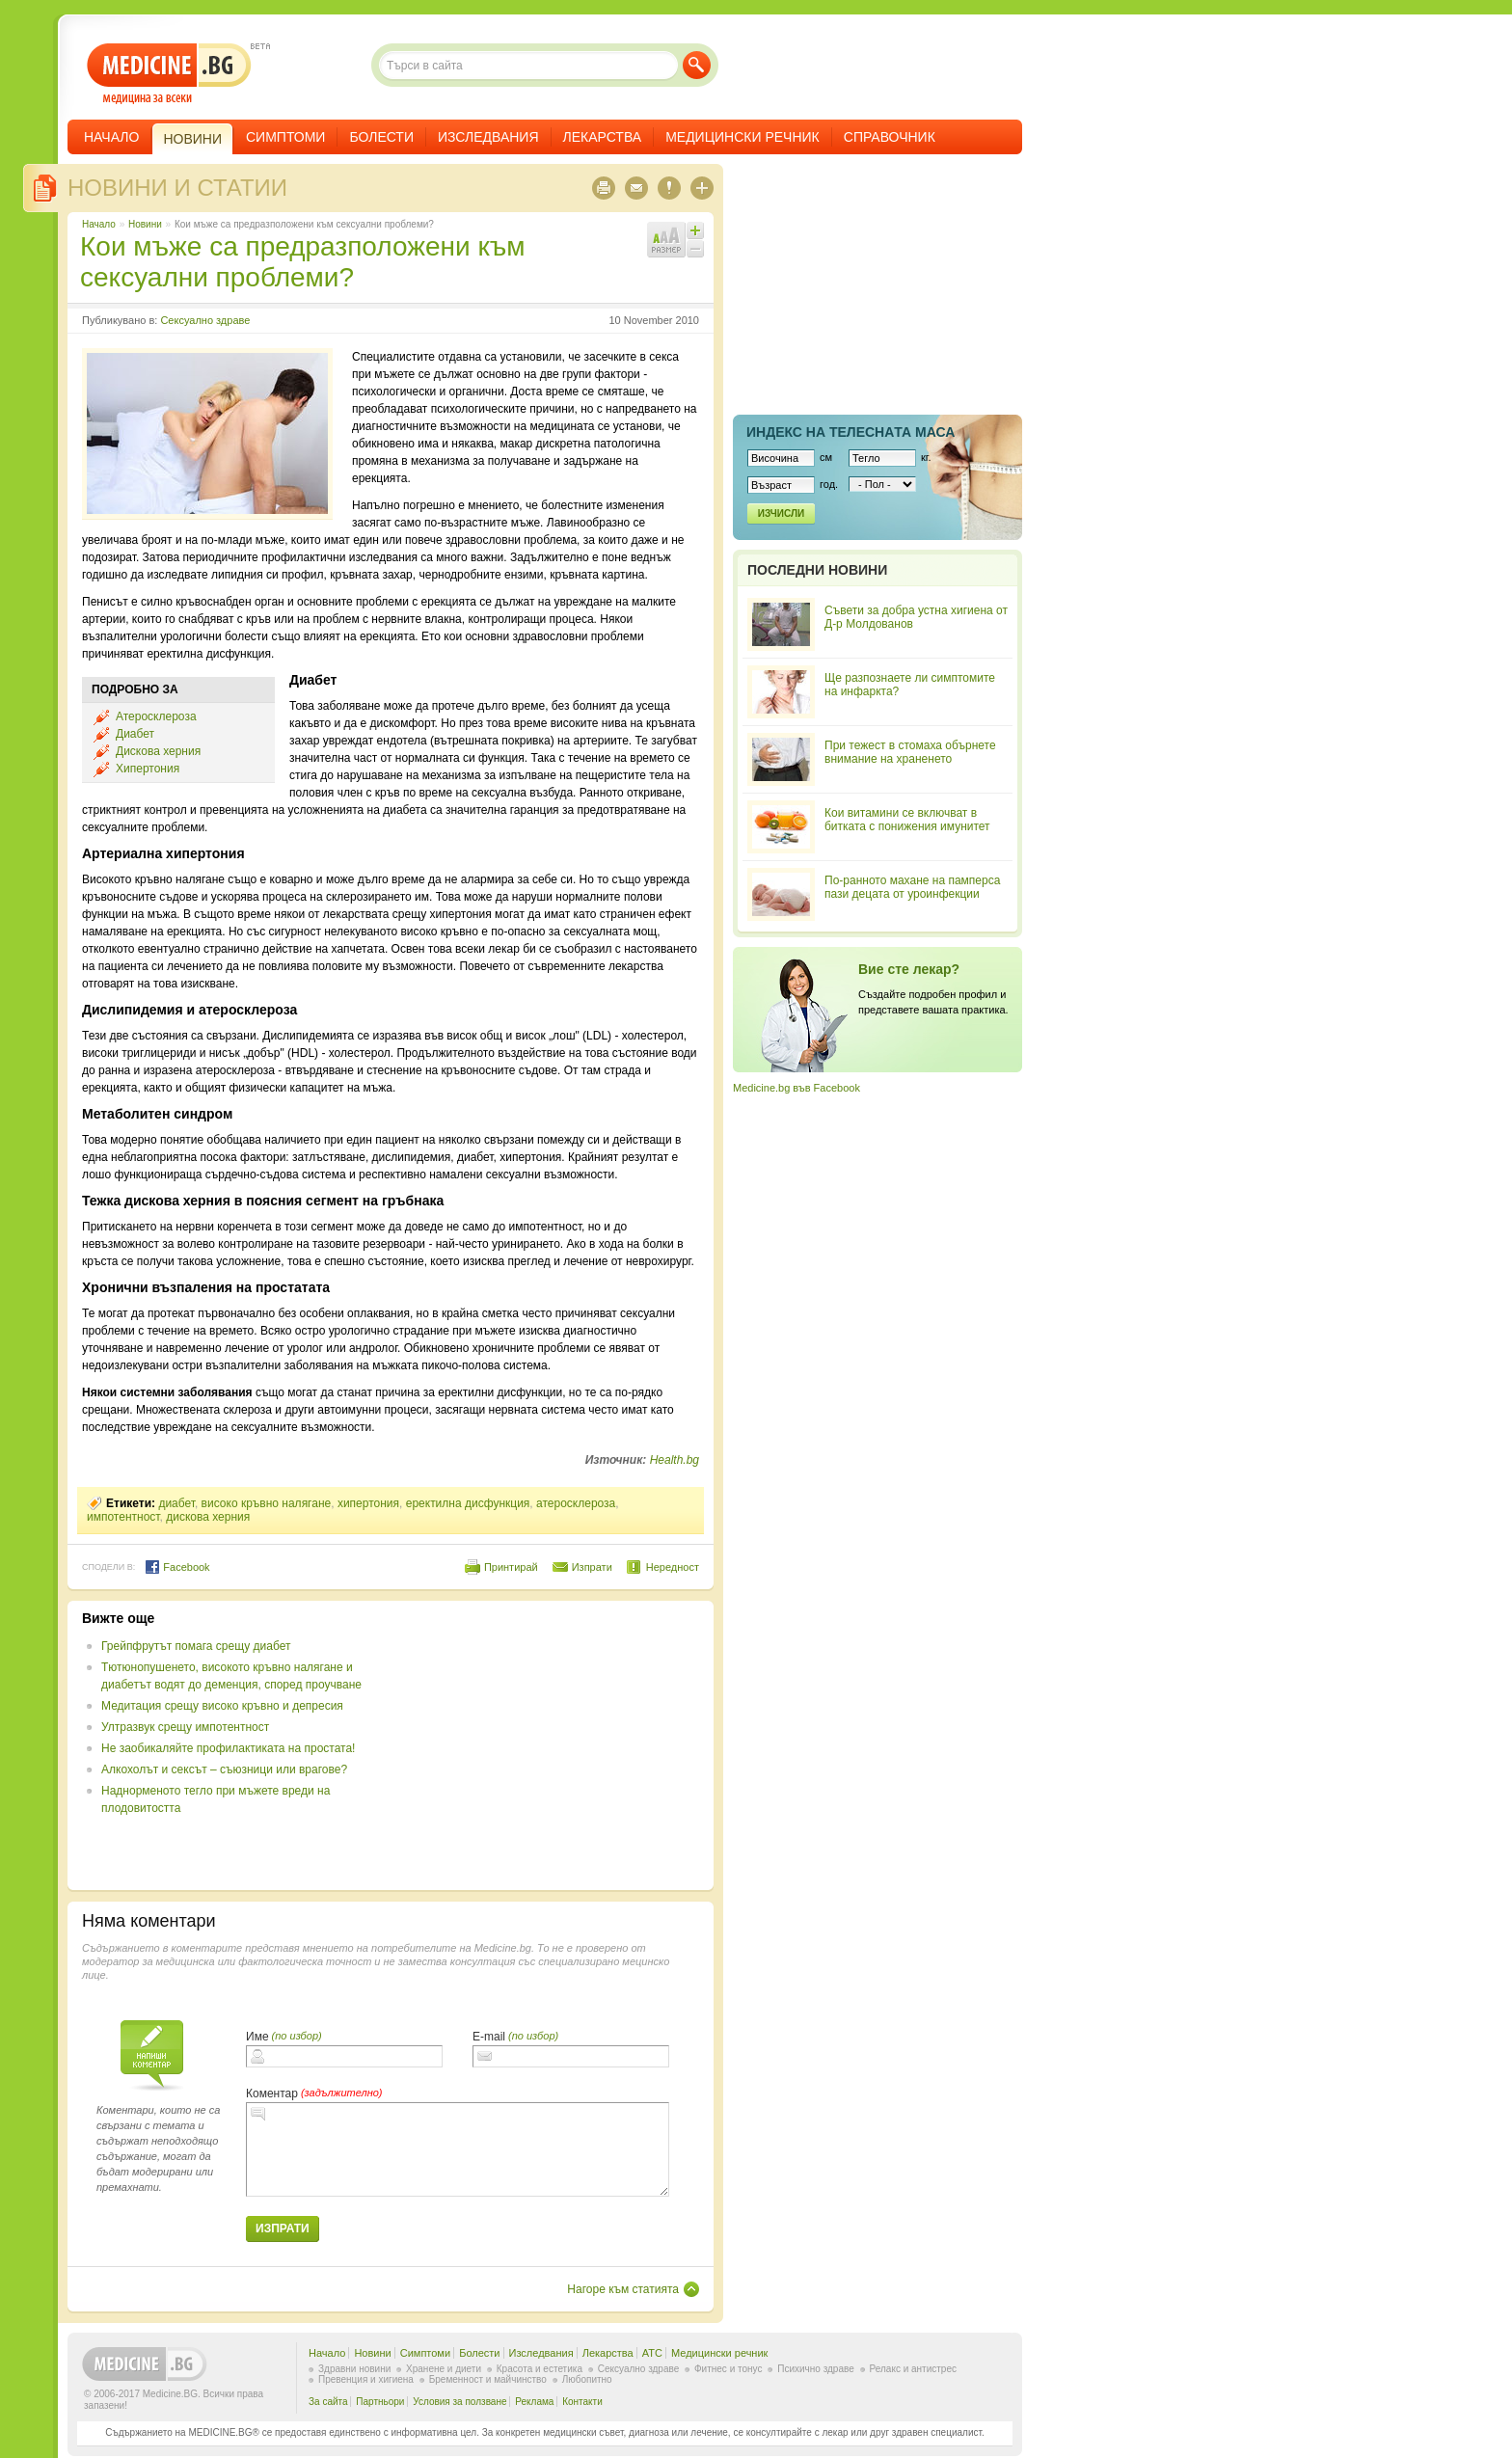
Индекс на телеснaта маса (850, 432)
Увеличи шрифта (695, 230)
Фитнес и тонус (728, 2368)
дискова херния (208, 1517)
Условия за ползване (459, 2401)
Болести (381, 137)
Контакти (582, 2401)
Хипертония (147, 768)
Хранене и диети (443, 2368)
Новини (145, 224)
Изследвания (488, 137)
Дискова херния (158, 751)
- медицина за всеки (169, 73)
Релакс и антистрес (913, 2368)
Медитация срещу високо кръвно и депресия (222, 1706)
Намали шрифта (695, 248)
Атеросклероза (156, 716)
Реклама (534, 2401)
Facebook (177, 1567)
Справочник (889, 137)
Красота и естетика (539, 2368)
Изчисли (781, 513)
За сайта (328, 2401)
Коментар (272, 2093)
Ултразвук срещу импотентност (185, 1727)
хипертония (368, 1503)
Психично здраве (815, 2368)
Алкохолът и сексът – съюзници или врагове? (224, 1769)
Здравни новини (354, 2368)
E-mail (488, 2036)
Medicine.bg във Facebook (796, 1088)
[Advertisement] (542, 1745)
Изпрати (592, 1567)
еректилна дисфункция (468, 1503)
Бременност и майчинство (488, 2379)
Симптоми (285, 137)
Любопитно (587, 2379)
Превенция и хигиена (366, 2379)
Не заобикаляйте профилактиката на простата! (228, 1748)
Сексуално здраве (205, 320)
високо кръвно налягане (267, 1503)
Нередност (672, 1567)
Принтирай (511, 1567)
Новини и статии (177, 188)
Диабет (135, 734)
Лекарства (602, 137)
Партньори (380, 2401)
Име (257, 2036)
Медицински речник (742, 137)
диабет (176, 1503)
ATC (652, 2353)
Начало (111, 137)
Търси (697, 65)
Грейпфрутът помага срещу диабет (195, 1646)
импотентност (123, 1517)
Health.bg (674, 1460)
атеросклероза (575, 1503)
